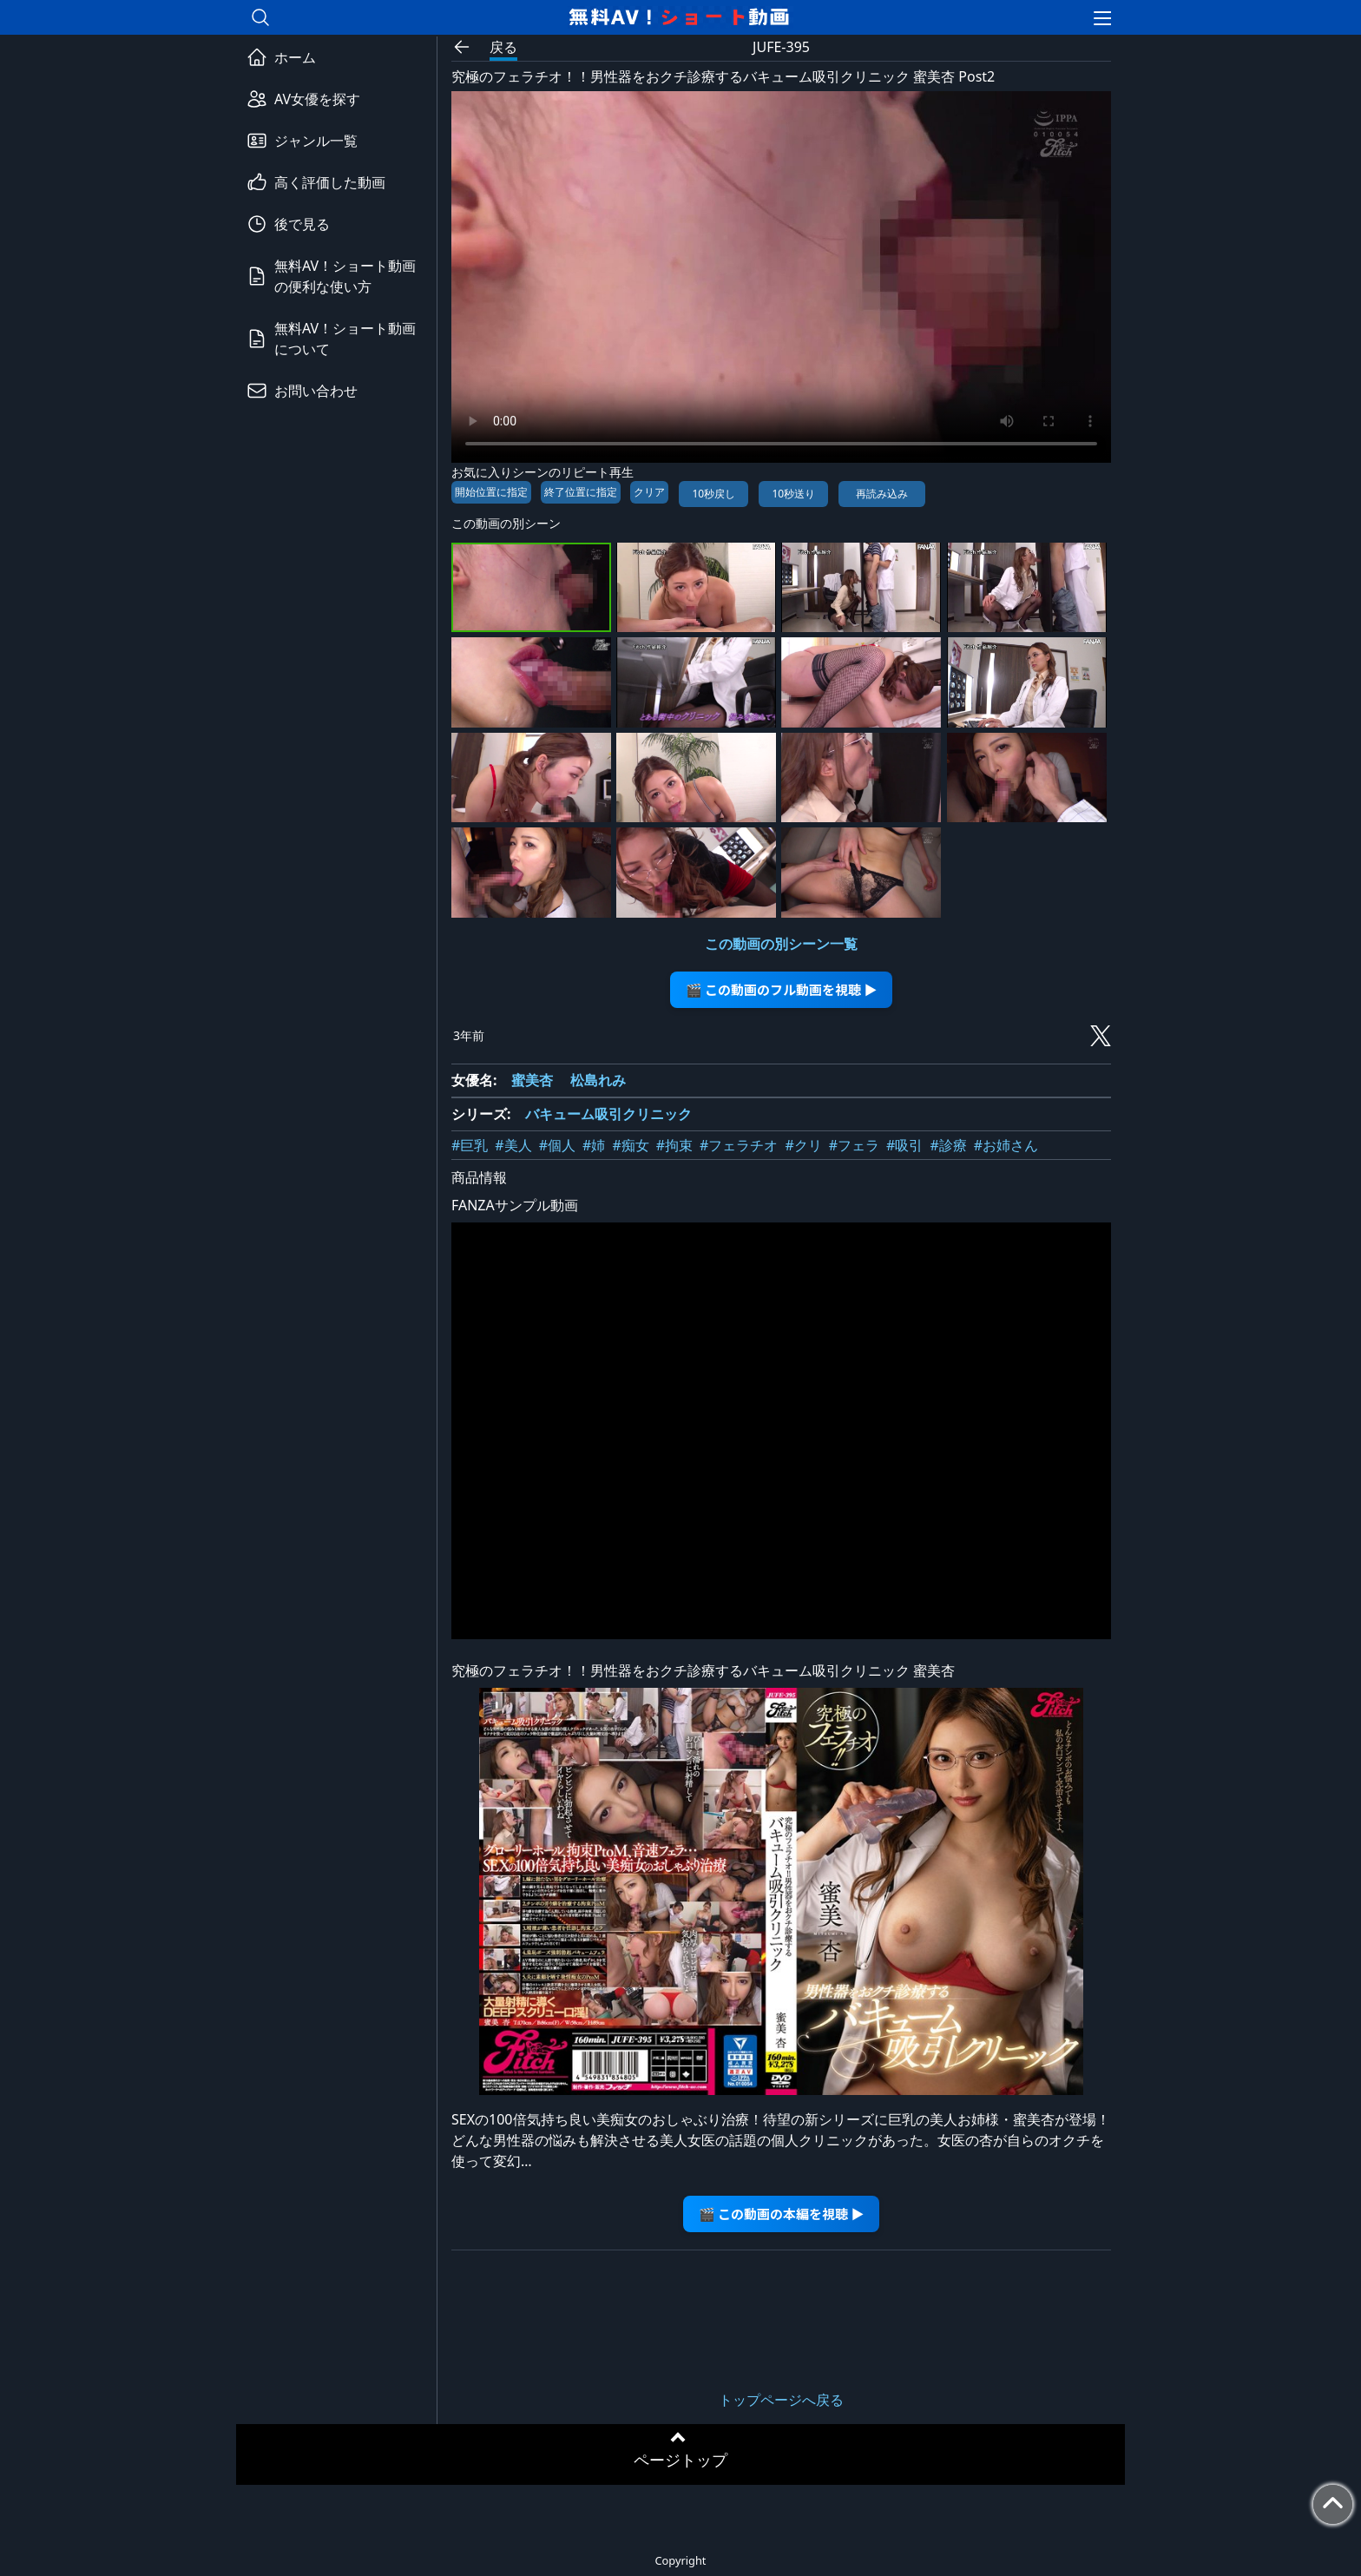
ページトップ (680, 2459)
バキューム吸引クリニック (608, 1113)
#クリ (803, 1145)
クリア (649, 491)
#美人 (513, 1145)
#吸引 (904, 1145)
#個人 (557, 1145)
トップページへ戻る (781, 2399)
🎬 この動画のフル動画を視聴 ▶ (782, 989)
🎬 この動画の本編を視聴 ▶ (782, 2213)
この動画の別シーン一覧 (781, 943)
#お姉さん (1006, 1145)
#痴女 (630, 1145)
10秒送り (793, 493)
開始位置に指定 (491, 491)
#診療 (948, 1145)
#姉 (593, 1145)
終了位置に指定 (580, 491)
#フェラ (854, 1145)
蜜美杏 (532, 1080)
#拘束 (674, 1145)
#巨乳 (469, 1145)
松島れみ (598, 1080)
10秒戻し (713, 493)
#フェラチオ (739, 1145)
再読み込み (882, 493)
